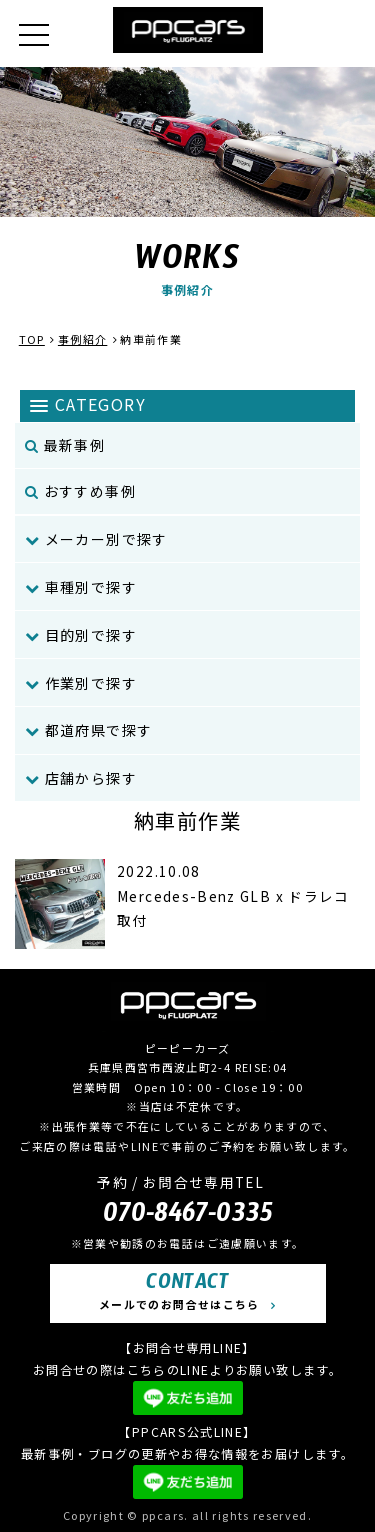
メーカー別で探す (96, 539)
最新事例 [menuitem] (65, 445)
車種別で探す (81, 587)
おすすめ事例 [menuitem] (80, 491)
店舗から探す (81, 778)
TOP (32, 339)
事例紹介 (82, 339)
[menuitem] (187, 539)
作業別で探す (81, 683)
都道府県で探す (88, 730)
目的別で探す (81, 635)
